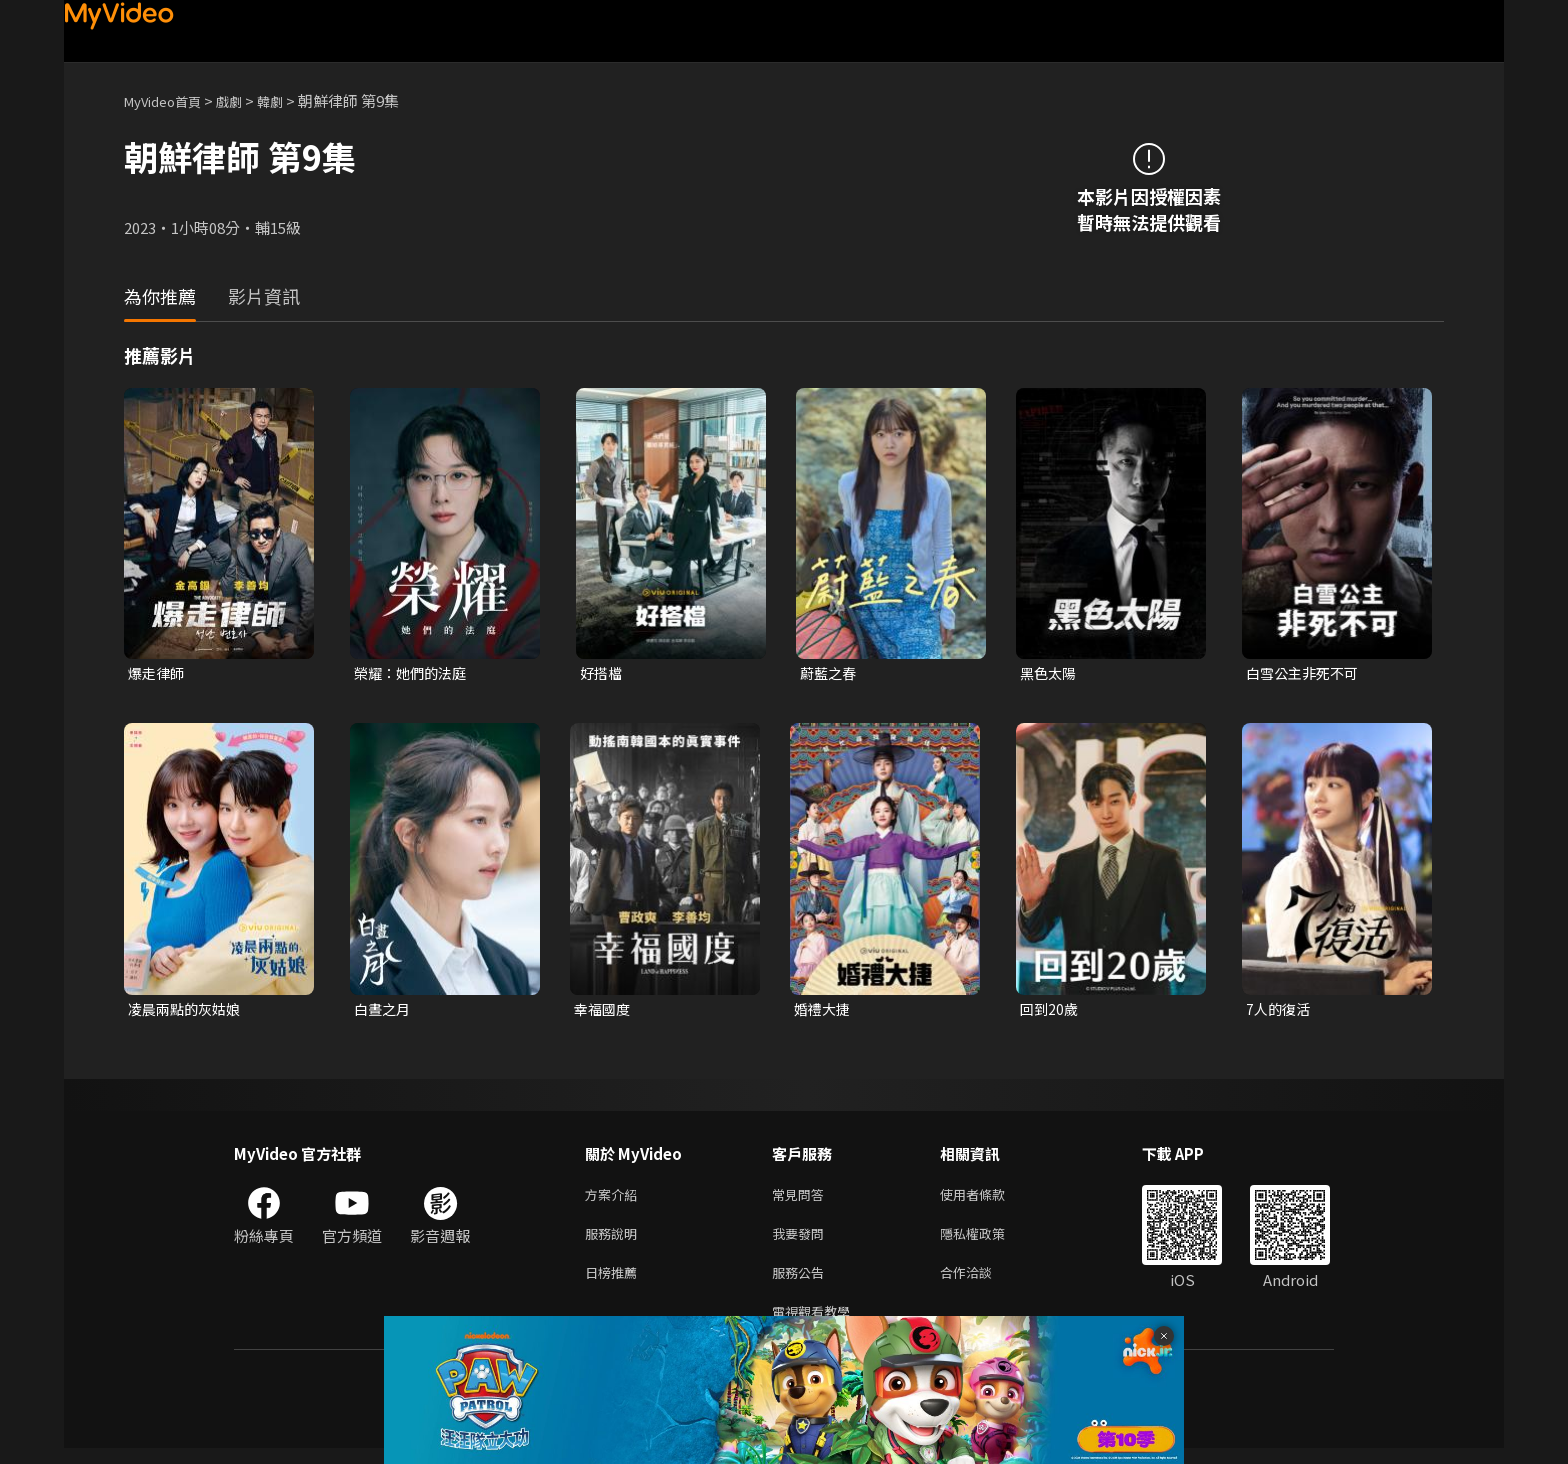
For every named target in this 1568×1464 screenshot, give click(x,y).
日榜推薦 (615, 1283)
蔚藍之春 (830, 673)
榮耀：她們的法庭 (414, 673)
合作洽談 (982, 1283)
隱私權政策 (989, 1241)
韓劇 (290, 100)
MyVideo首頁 (169, 100)
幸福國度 (604, 1011)
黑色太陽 (1050, 673)
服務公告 (802, 1283)
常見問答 (802, 1199)
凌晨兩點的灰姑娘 (188, 1011)
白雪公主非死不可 (1306, 673)
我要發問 (802, 1241)
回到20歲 (1050, 1011)
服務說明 (615, 1241)
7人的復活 (1280, 1011)
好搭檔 (602, 673)
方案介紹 (615, 1199)
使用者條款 (989, 1199)
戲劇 (245, 100)
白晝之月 (384, 1011)
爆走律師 (158, 673)
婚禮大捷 (824, 1011)
